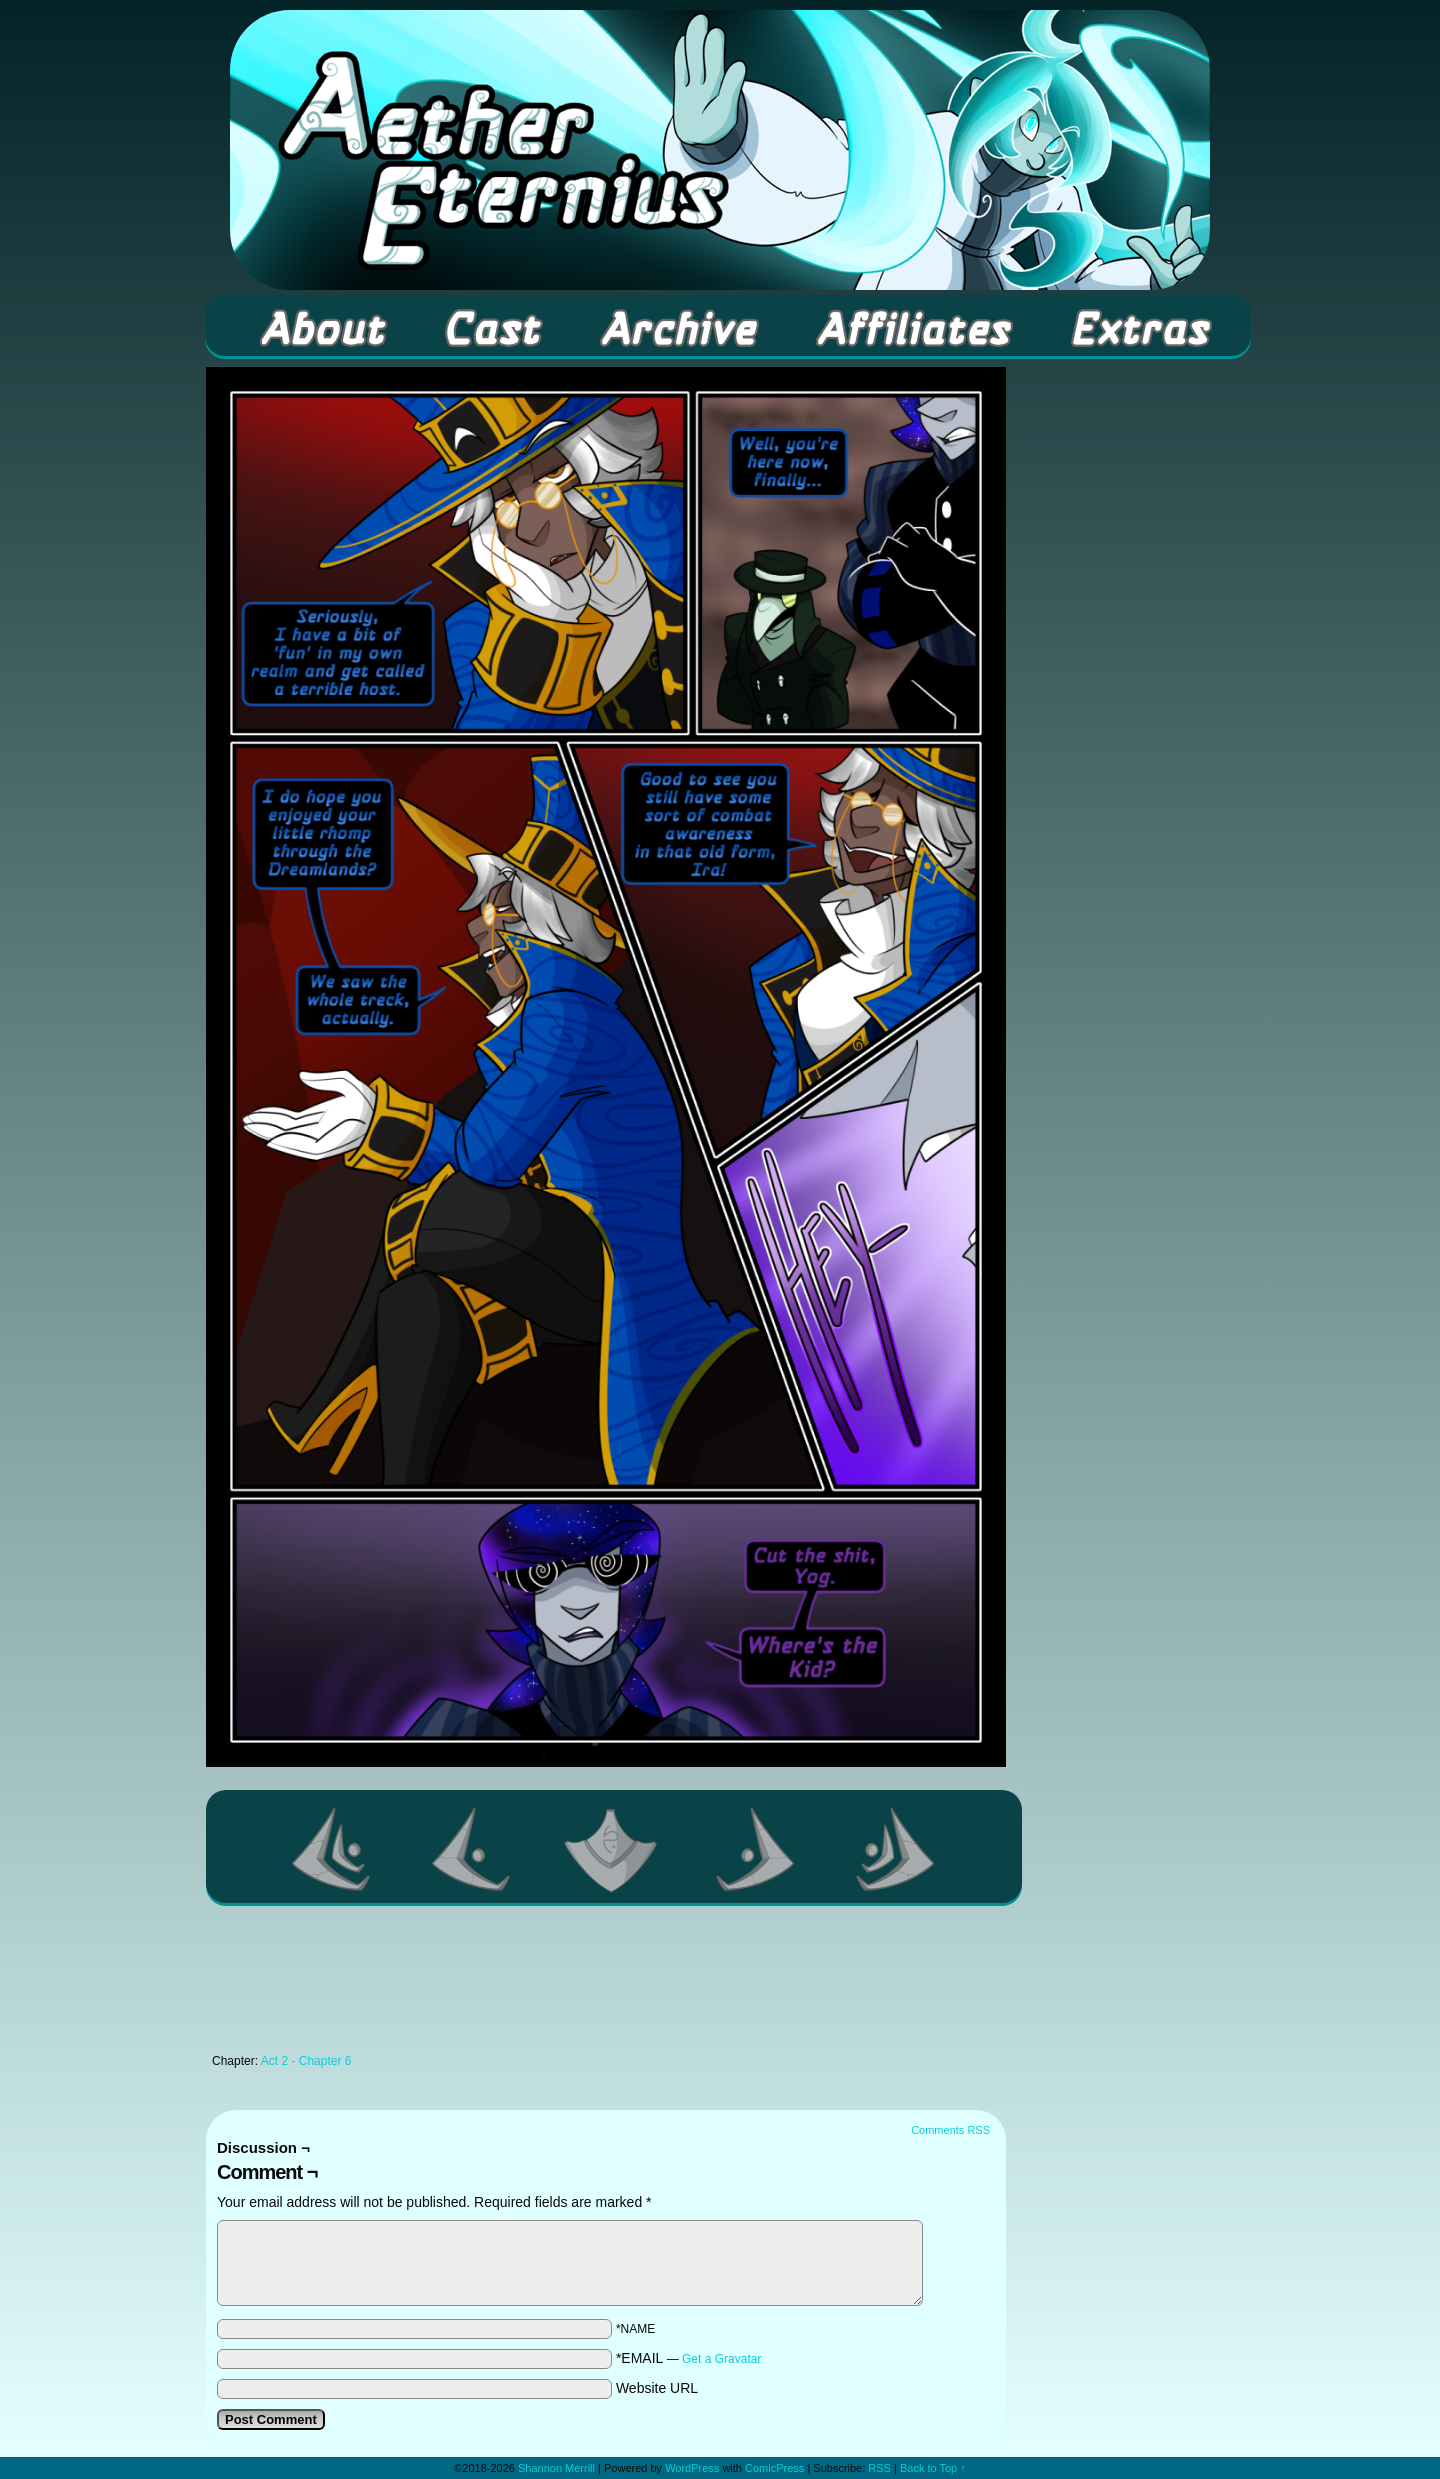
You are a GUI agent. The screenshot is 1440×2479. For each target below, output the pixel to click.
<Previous (472, 1849)
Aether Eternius (720, 150)
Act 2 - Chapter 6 (306, 2061)
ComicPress (774, 2468)
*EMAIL (689, 2358)
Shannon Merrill (556, 2468)
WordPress (692, 2468)
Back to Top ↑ (933, 2468)
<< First (332, 1849)
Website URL (657, 2388)
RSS (879, 2468)
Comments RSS (950, 2130)
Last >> (896, 1849)
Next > (756, 1849)
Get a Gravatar (721, 2359)
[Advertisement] (606, 1985)
